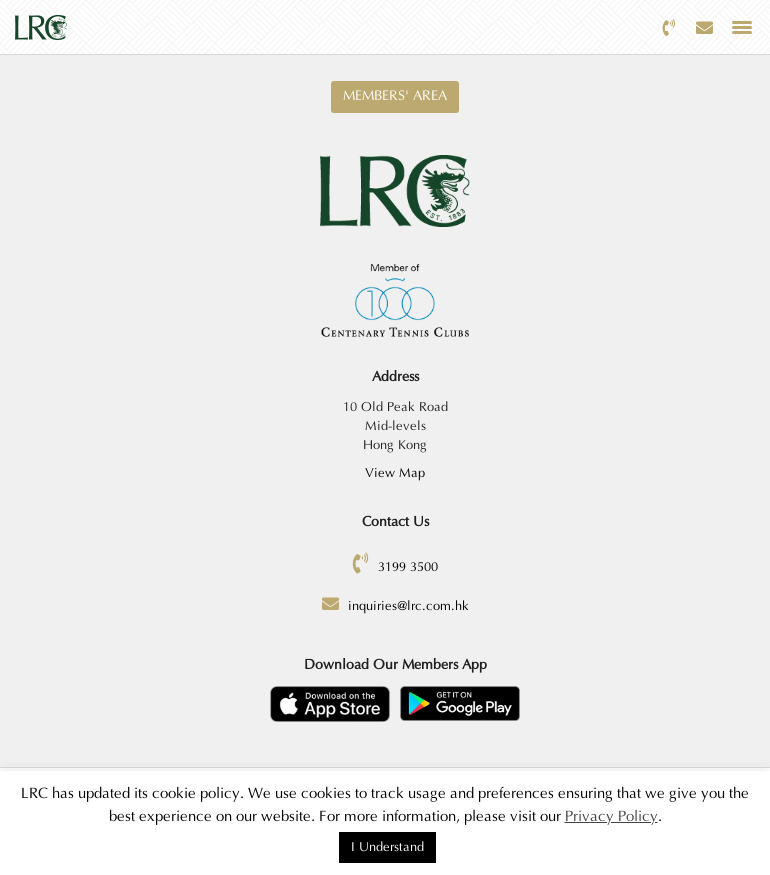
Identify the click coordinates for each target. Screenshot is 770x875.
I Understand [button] (387, 847)
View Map (395, 473)
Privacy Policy (611, 816)
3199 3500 (408, 567)
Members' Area (395, 96)
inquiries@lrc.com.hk (408, 606)
